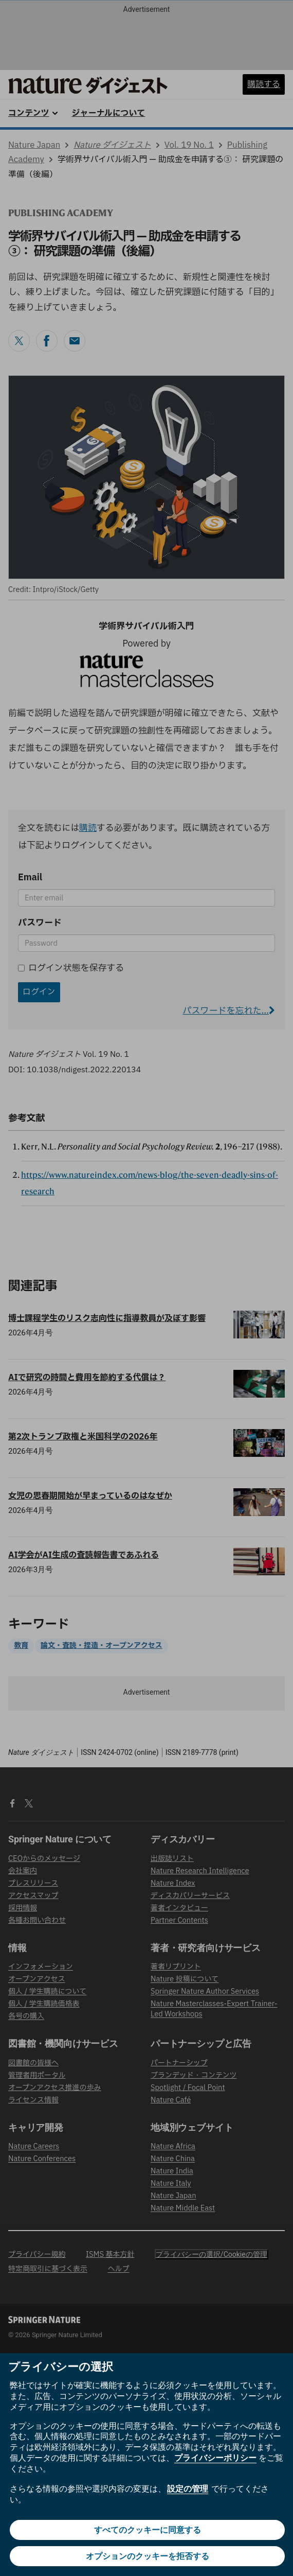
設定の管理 (187, 2489)
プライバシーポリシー (215, 2458)
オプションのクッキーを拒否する (147, 2556)
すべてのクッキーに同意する (147, 2530)
